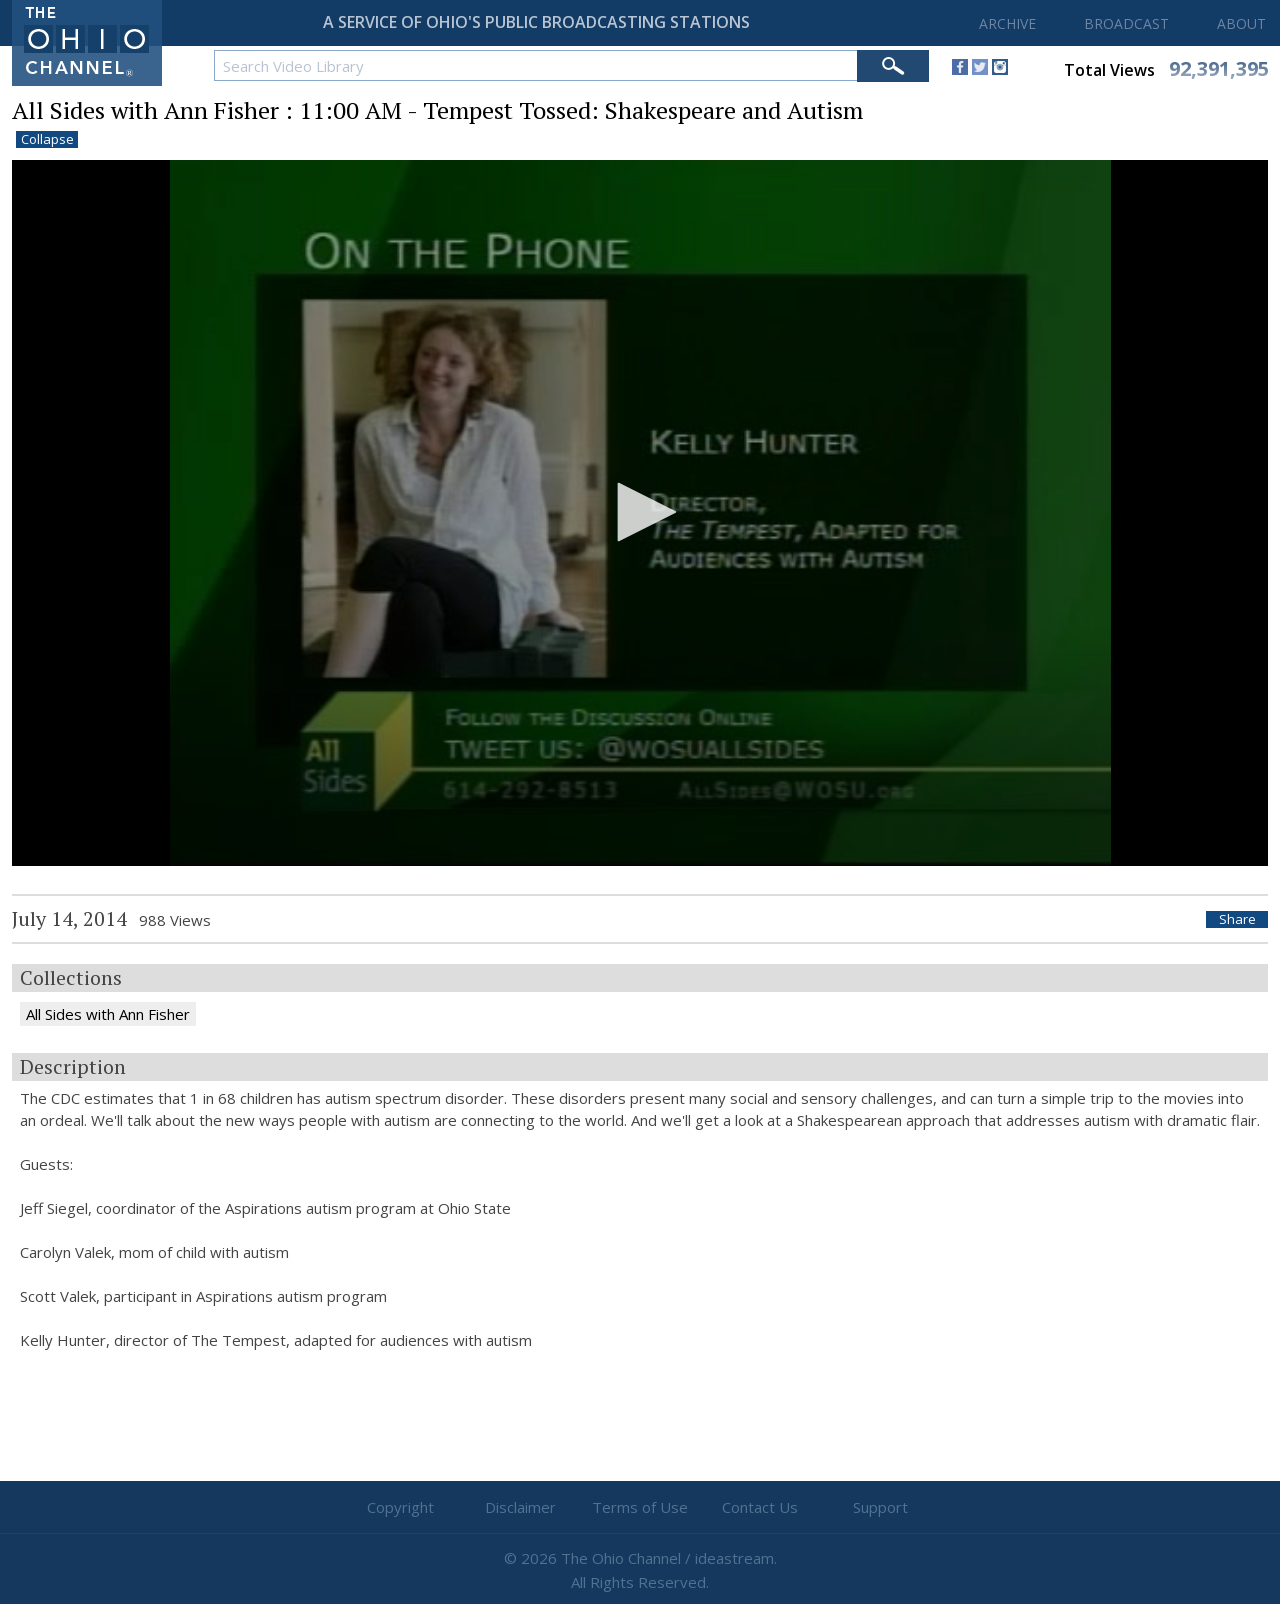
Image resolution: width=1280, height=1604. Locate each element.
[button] (640, 512)
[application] (640, 513)
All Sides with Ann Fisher (108, 1014)
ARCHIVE (1007, 23)
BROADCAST (1126, 23)
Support (880, 1507)
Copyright (400, 1507)
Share (1237, 919)
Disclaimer (520, 1507)
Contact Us (760, 1507)
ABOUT (1241, 23)
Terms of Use (640, 1507)
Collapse (47, 139)
